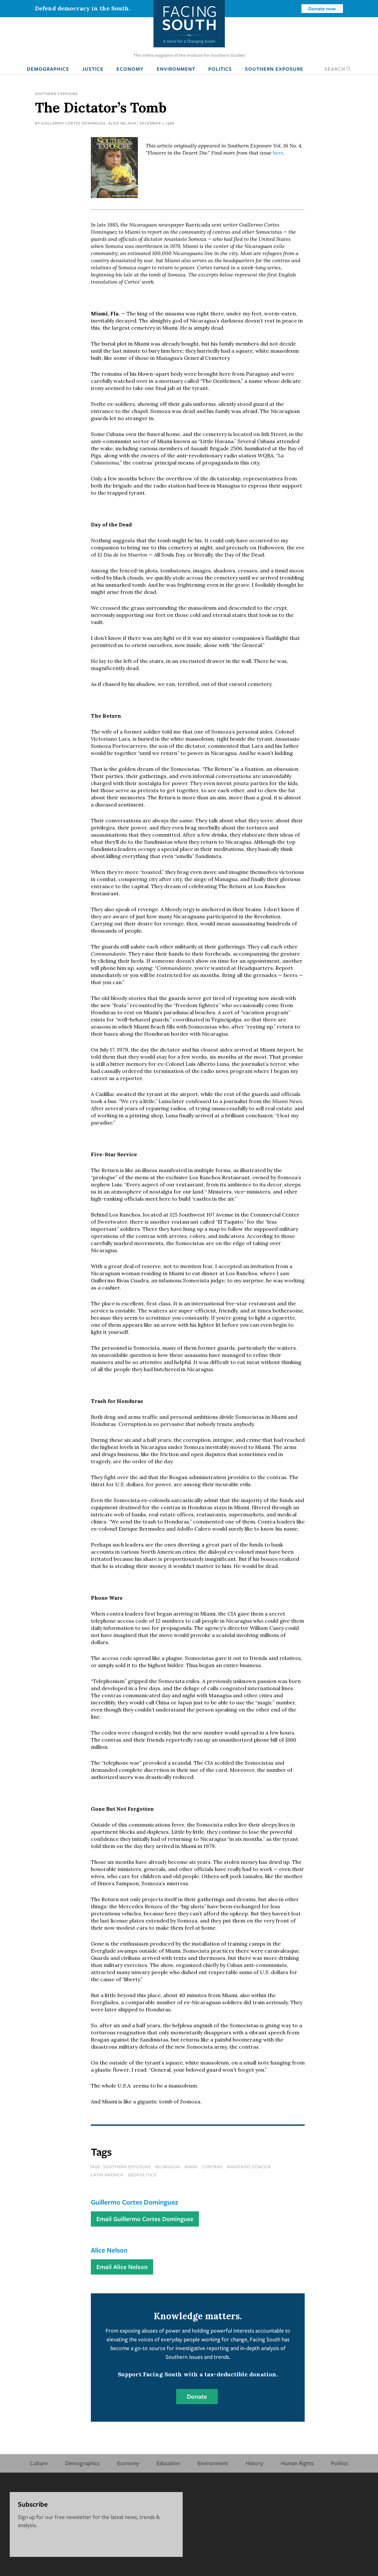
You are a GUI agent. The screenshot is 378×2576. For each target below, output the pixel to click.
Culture (39, 2463)
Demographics (48, 68)
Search (337, 68)
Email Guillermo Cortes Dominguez (144, 2219)
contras (212, 2167)
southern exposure (127, 2167)
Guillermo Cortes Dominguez (73, 123)
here (278, 152)
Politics (220, 68)
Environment (176, 68)
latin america (107, 2175)
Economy (129, 68)
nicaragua (167, 2167)
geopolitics (142, 2175)
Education (168, 2463)
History (254, 2463)
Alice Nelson (122, 123)
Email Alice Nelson (122, 2267)
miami (191, 2167)
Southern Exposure (274, 68)
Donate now (322, 8)
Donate (197, 2396)
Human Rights (297, 2463)
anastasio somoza (249, 2167)
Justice (93, 68)
